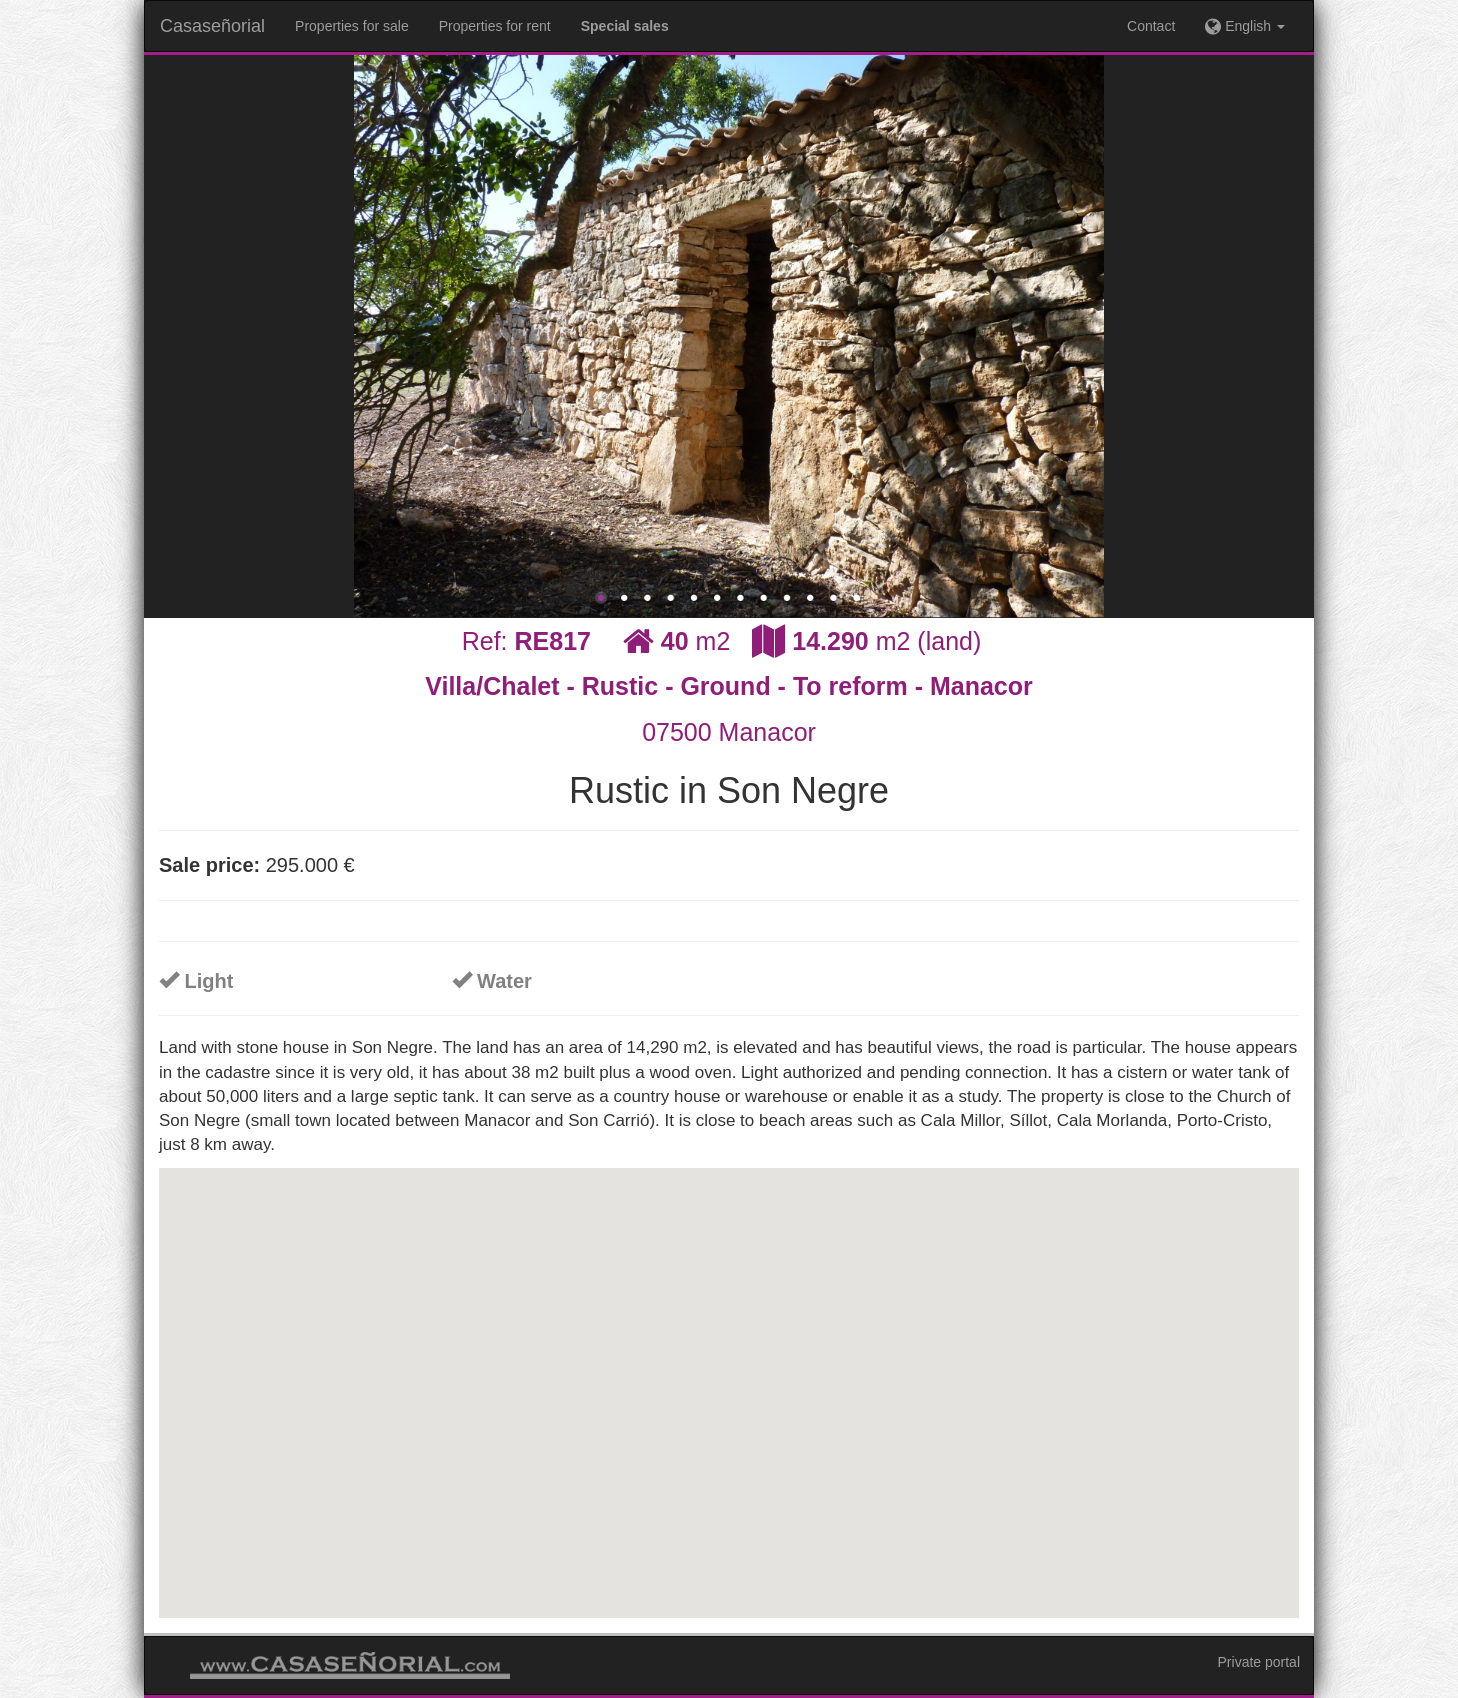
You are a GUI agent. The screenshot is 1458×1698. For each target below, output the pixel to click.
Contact (1151, 26)
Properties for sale (352, 26)
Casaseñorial (212, 26)
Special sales (625, 26)
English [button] (1245, 26)
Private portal (1259, 1662)
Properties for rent (495, 26)
